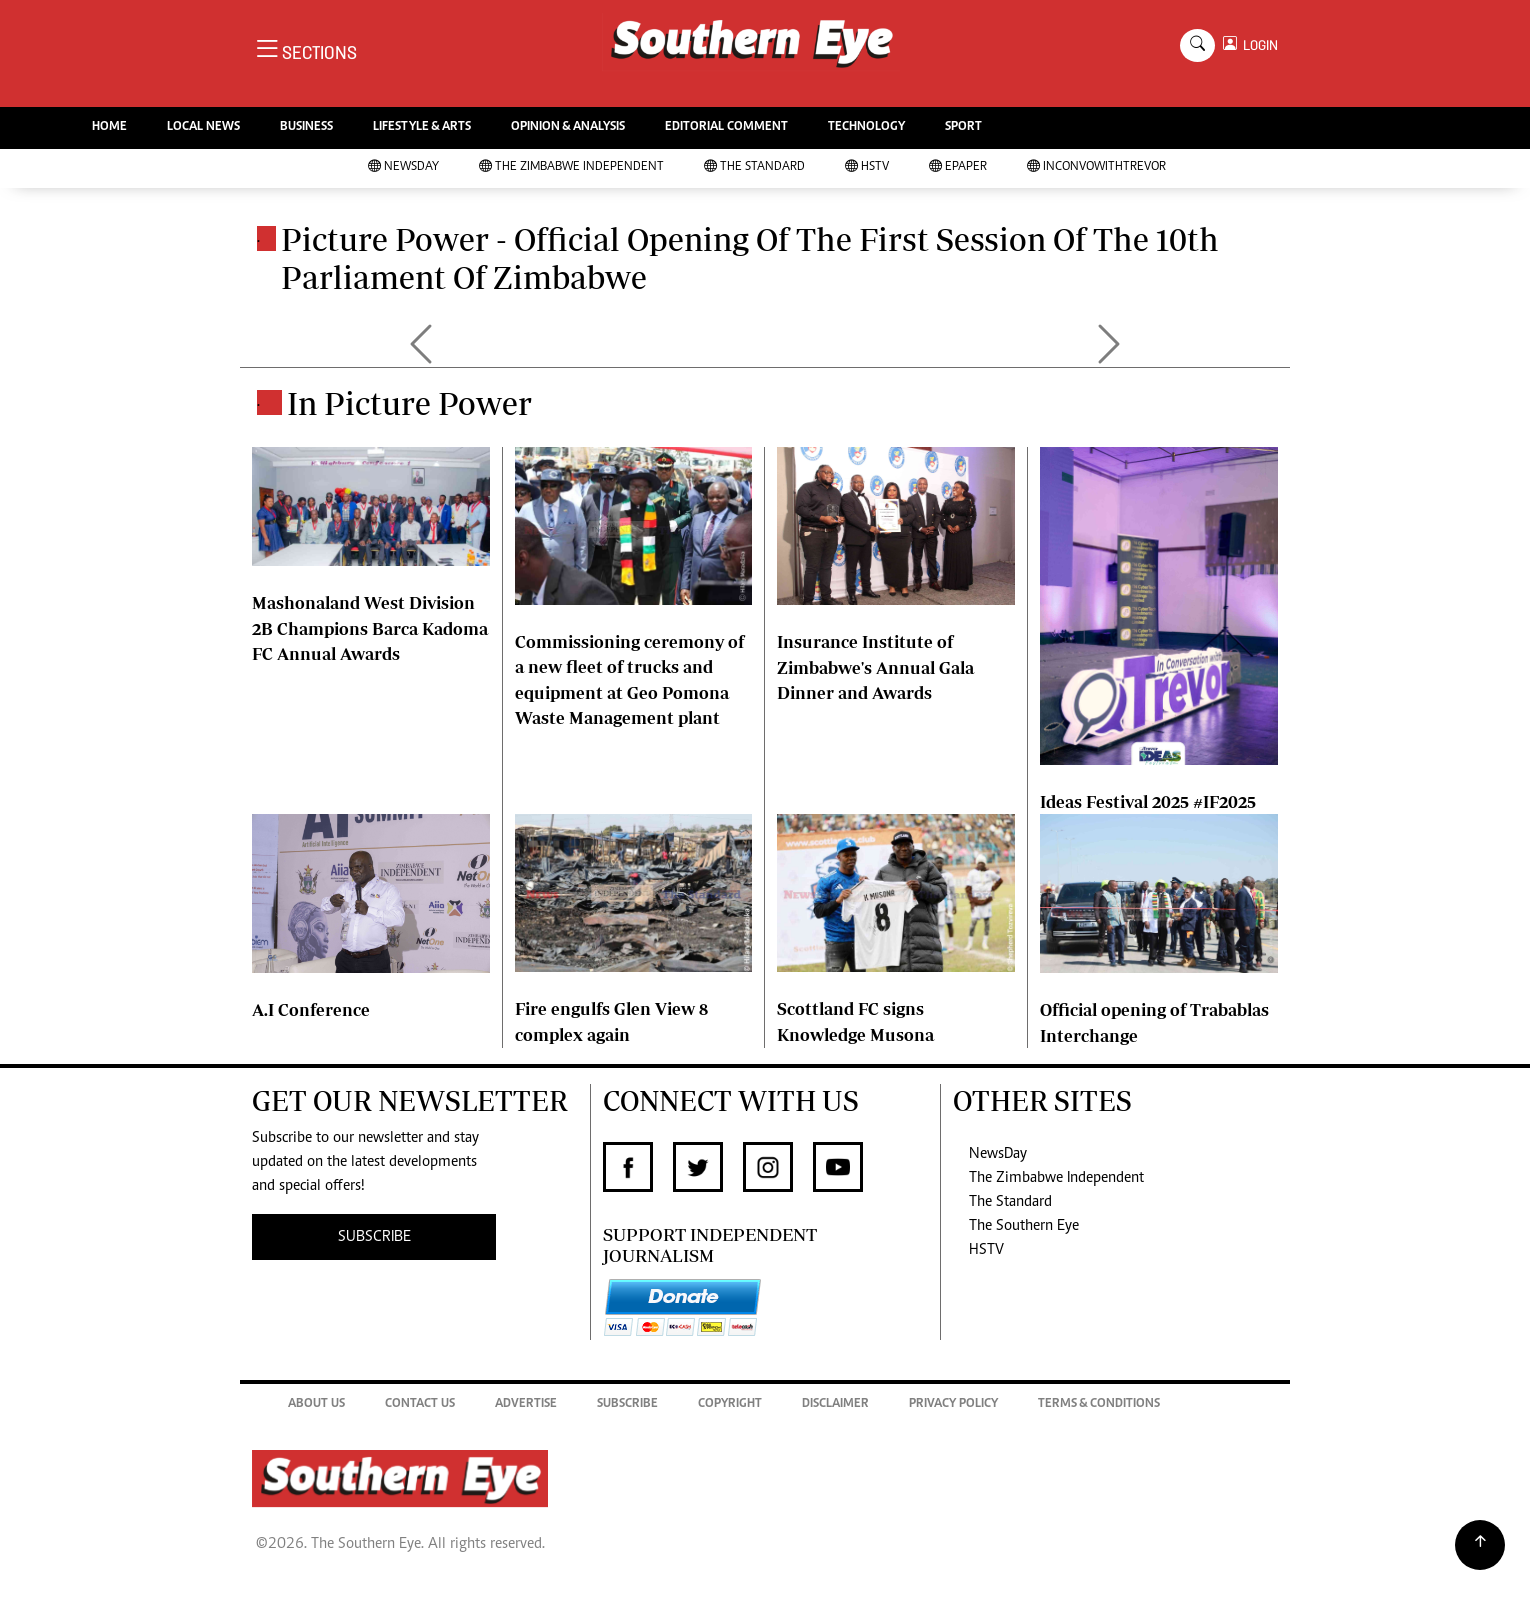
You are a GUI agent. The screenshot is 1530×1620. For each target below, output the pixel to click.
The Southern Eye (1024, 1226)
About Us (316, 1404)
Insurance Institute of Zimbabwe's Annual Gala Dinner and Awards (875, 667)
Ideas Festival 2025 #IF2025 (1148, 801)
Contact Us (420, 1404)
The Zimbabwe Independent (571, 167)
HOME (109, 127)
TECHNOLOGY (866, 127)
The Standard (754, 167)
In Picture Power (409, 403)
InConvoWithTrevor (1096, 167)
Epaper (958, 167)
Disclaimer (835, 1404)
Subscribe (627, 1404)
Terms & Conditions (1099, 1404)
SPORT (963, 127)
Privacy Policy (953, 1404)
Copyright (730, 1404)
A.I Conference (311, 1009)
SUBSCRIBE (374, 1237)
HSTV (867, 167)
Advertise (526, 1404)
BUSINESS (306, 127)
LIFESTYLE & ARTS (422, 127)
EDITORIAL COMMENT (726, 127)
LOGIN (1257, 45)
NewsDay (403, 167)
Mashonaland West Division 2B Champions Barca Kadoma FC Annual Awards (370, 628)
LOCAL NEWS (203, 127)
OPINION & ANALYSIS (568, 127)
